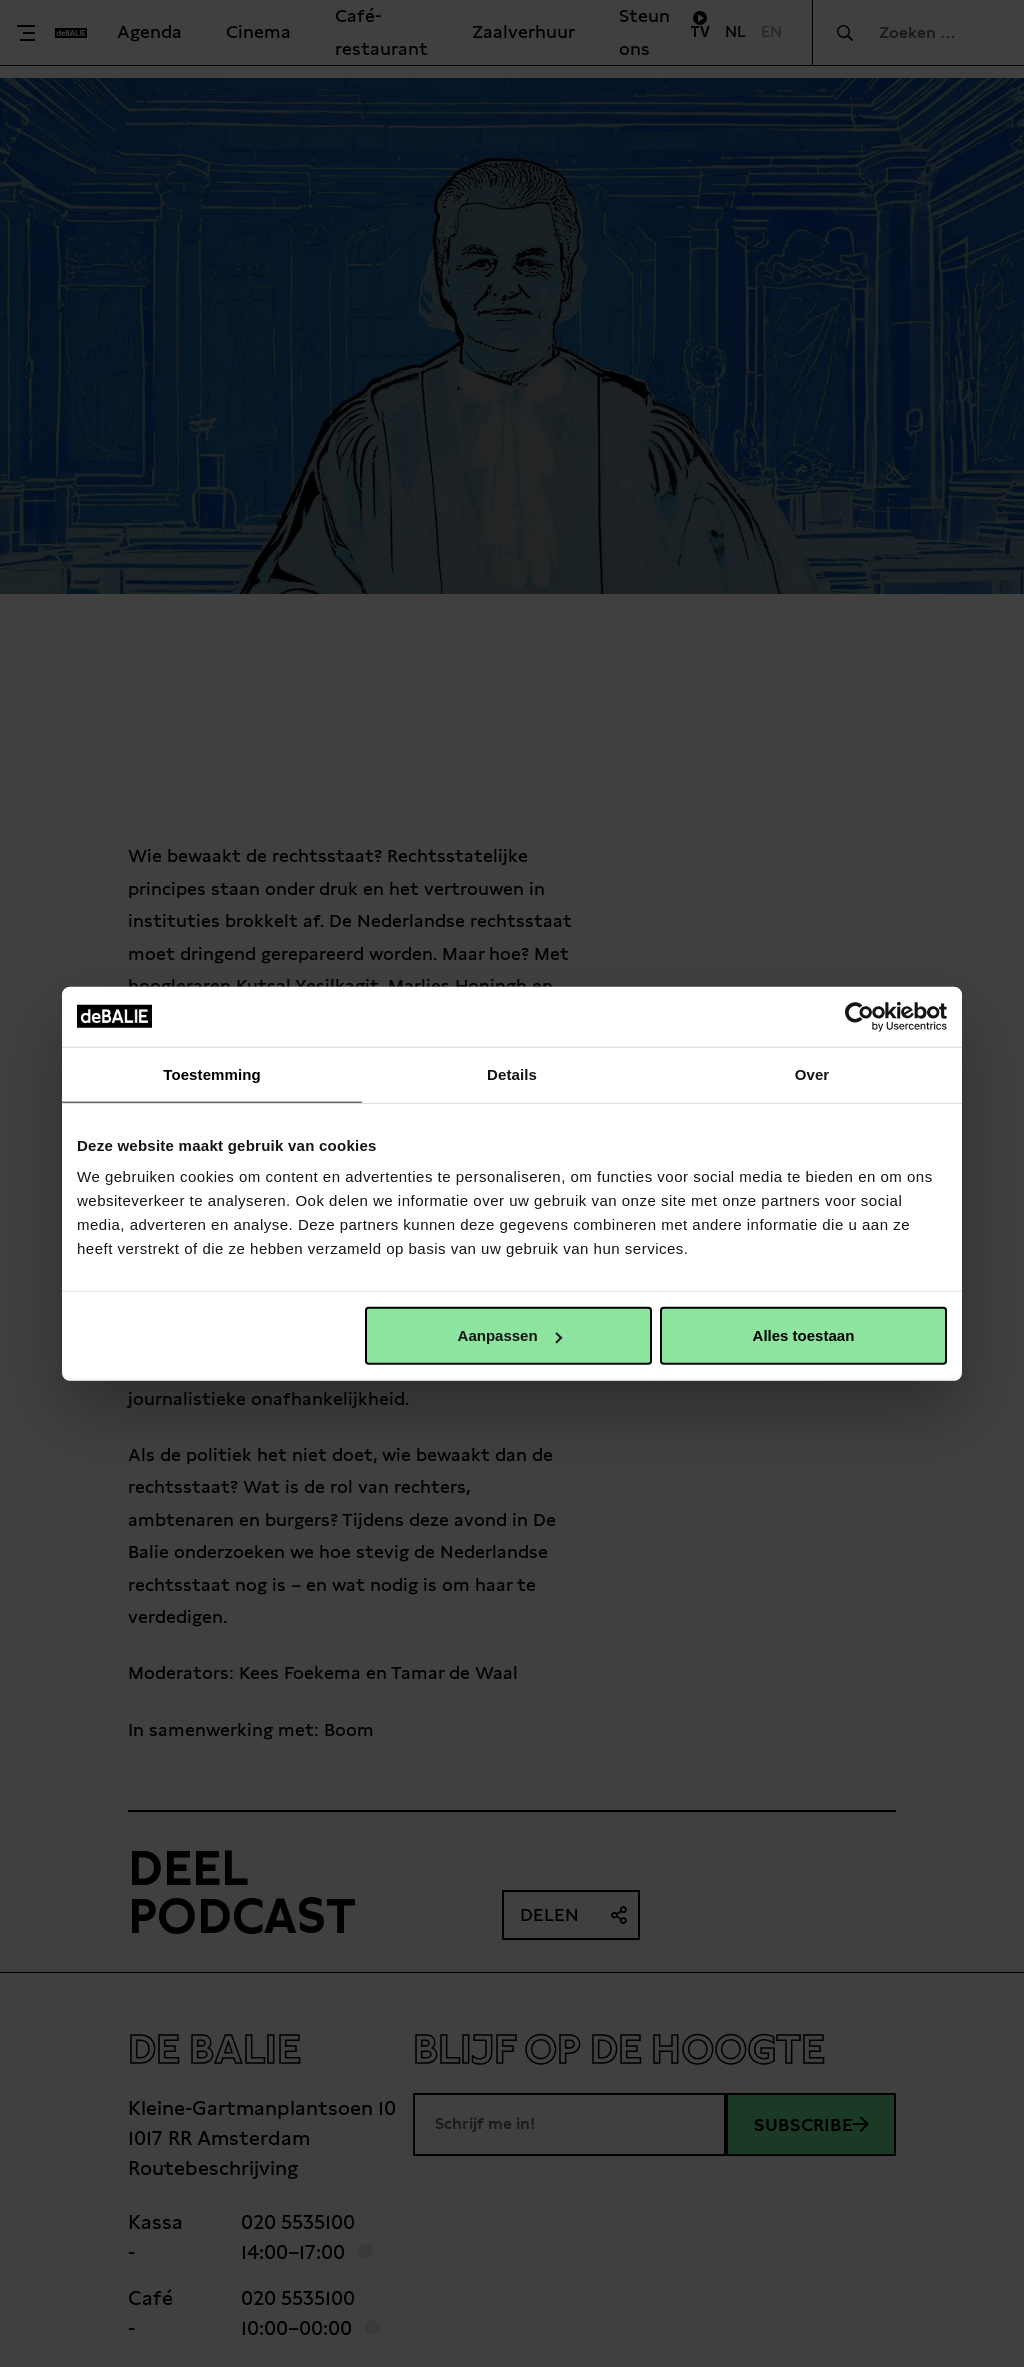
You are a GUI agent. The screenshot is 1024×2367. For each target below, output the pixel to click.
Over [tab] (812, 1073)
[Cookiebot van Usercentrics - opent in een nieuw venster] (859, 1016)
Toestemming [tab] (212, 1073)
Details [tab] (512, 1073)
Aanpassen (510, 1335)
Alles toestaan (804, 1335)
